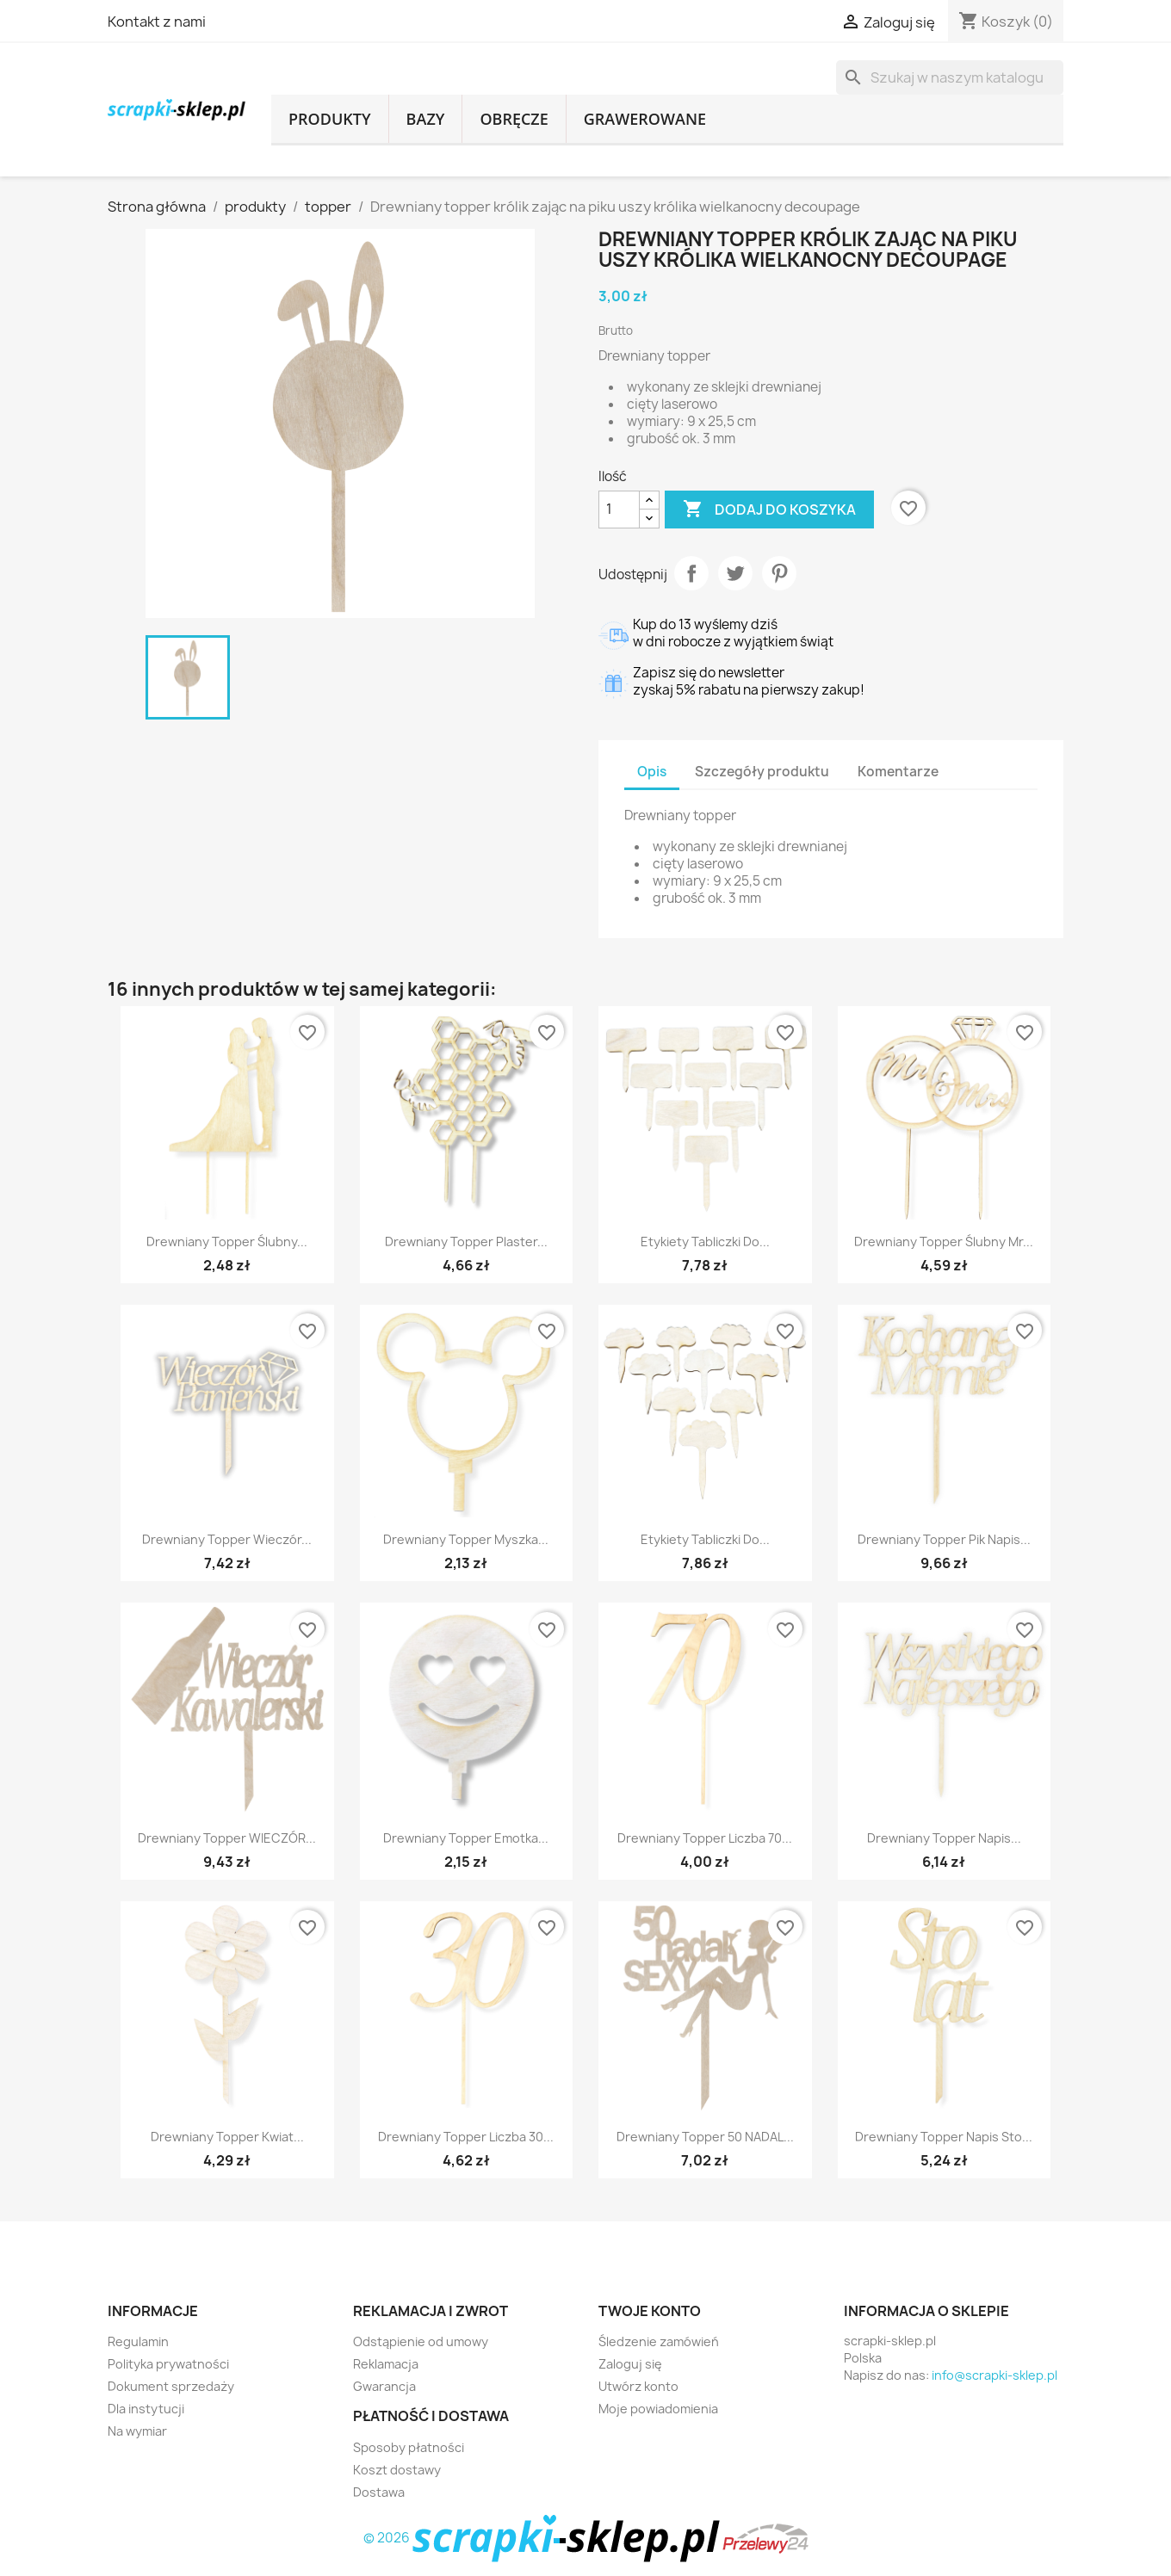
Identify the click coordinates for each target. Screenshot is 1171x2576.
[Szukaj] (949, 77)
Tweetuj (735, 573)
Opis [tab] (651, 772)
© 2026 (542, 2538)
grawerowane (645, 118)
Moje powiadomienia (658, 2408)
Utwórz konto (638, 2386)
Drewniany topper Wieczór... (227, 1539)
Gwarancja (384, 2386)
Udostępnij (691, 573)
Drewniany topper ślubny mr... (943, 1241)
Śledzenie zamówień (658, 2341)
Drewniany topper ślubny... (226, 1241)
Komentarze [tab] (898, 772)
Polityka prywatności (168, 2364)
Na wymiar (137, 2431)
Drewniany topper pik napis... (944, 1539)
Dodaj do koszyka (769, 509)
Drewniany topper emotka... (465, 1838)
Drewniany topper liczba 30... (466, 2136)
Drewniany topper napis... (944, 1838)
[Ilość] (619, 509)
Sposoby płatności (408, 2447)
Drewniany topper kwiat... (227, 2136)
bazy (425, 118)
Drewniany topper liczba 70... (704, 1838)
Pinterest (779, 573)
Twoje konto (649, 2310)
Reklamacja (385, 2364)
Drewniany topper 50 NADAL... (705, 2136)
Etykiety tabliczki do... (705, 1241)
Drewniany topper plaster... (466, 1241)
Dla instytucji (146, 2408)
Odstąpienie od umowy (420, 2341)
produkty (329, 118)
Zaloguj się (630, 2364)
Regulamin (138, 2341)
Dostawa (379, 2492)
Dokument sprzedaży (171, 2386)
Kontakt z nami (157, 21)
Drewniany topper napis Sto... (943, 2136)
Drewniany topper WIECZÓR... (227, 1838)
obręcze (514, 118)
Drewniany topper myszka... (465, 1539)
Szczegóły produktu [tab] (762, 772)
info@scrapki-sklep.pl (994, 2375)
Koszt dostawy (397, 2470)
